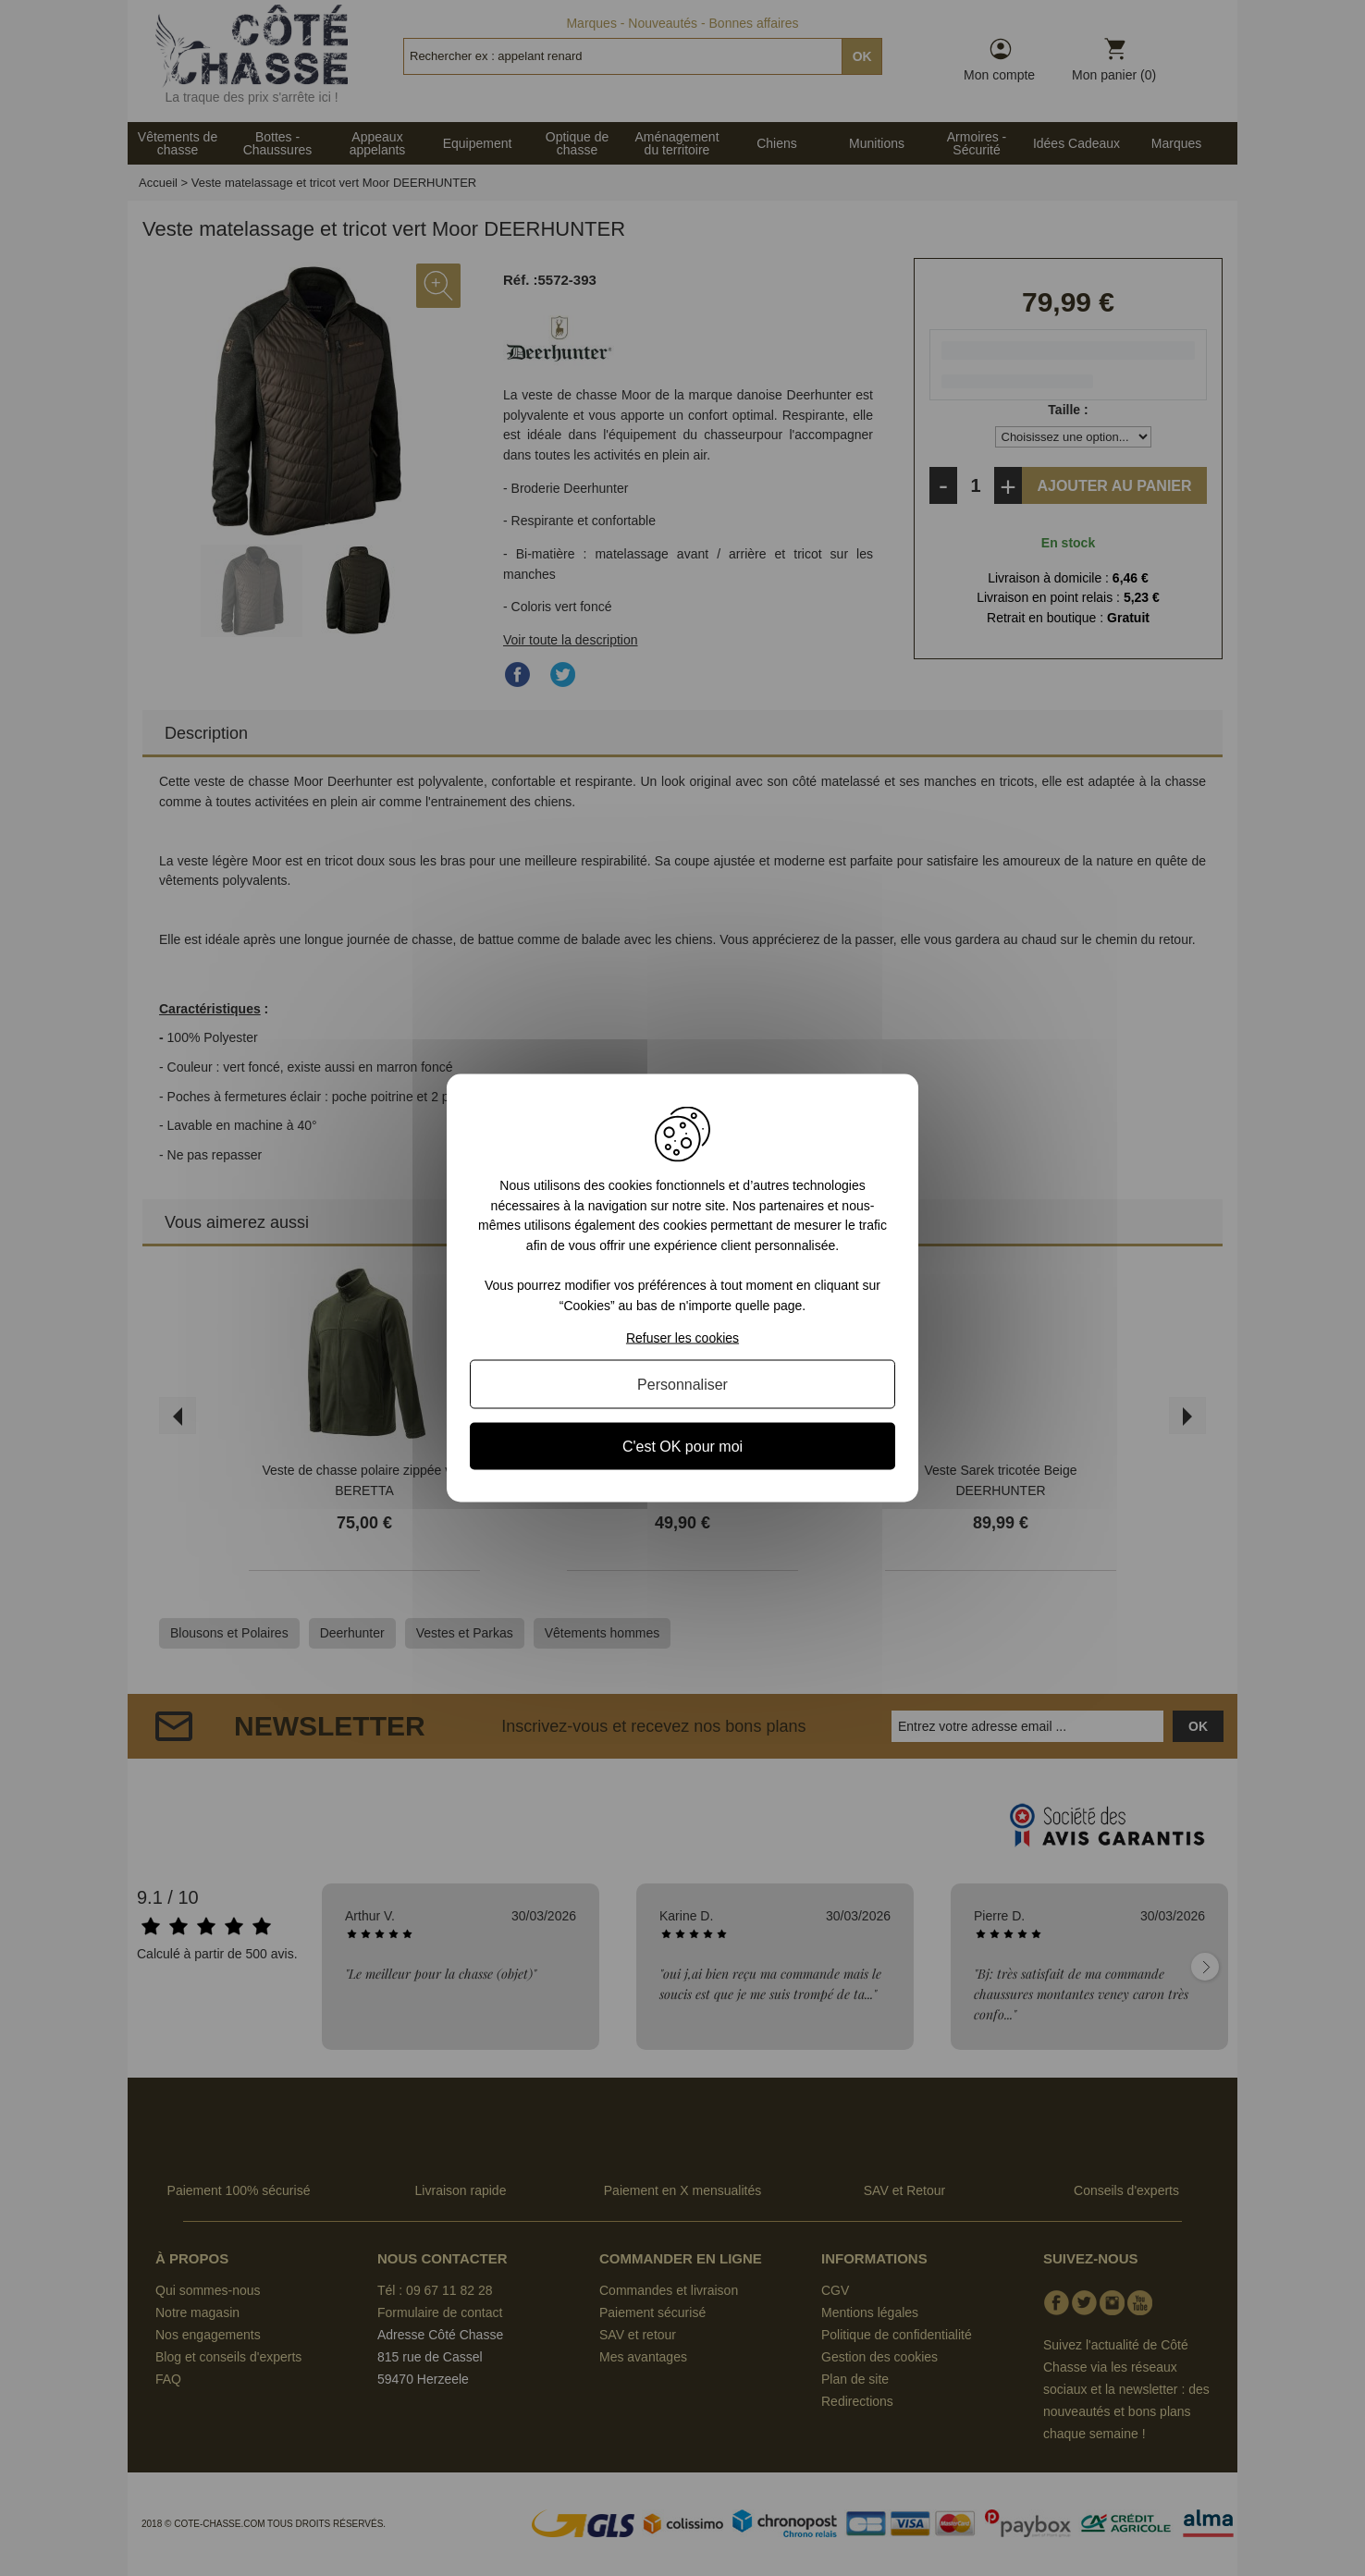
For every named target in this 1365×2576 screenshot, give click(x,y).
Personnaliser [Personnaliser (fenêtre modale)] (682, 1384)
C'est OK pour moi (682, 1446)
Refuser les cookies (682, 1337)
